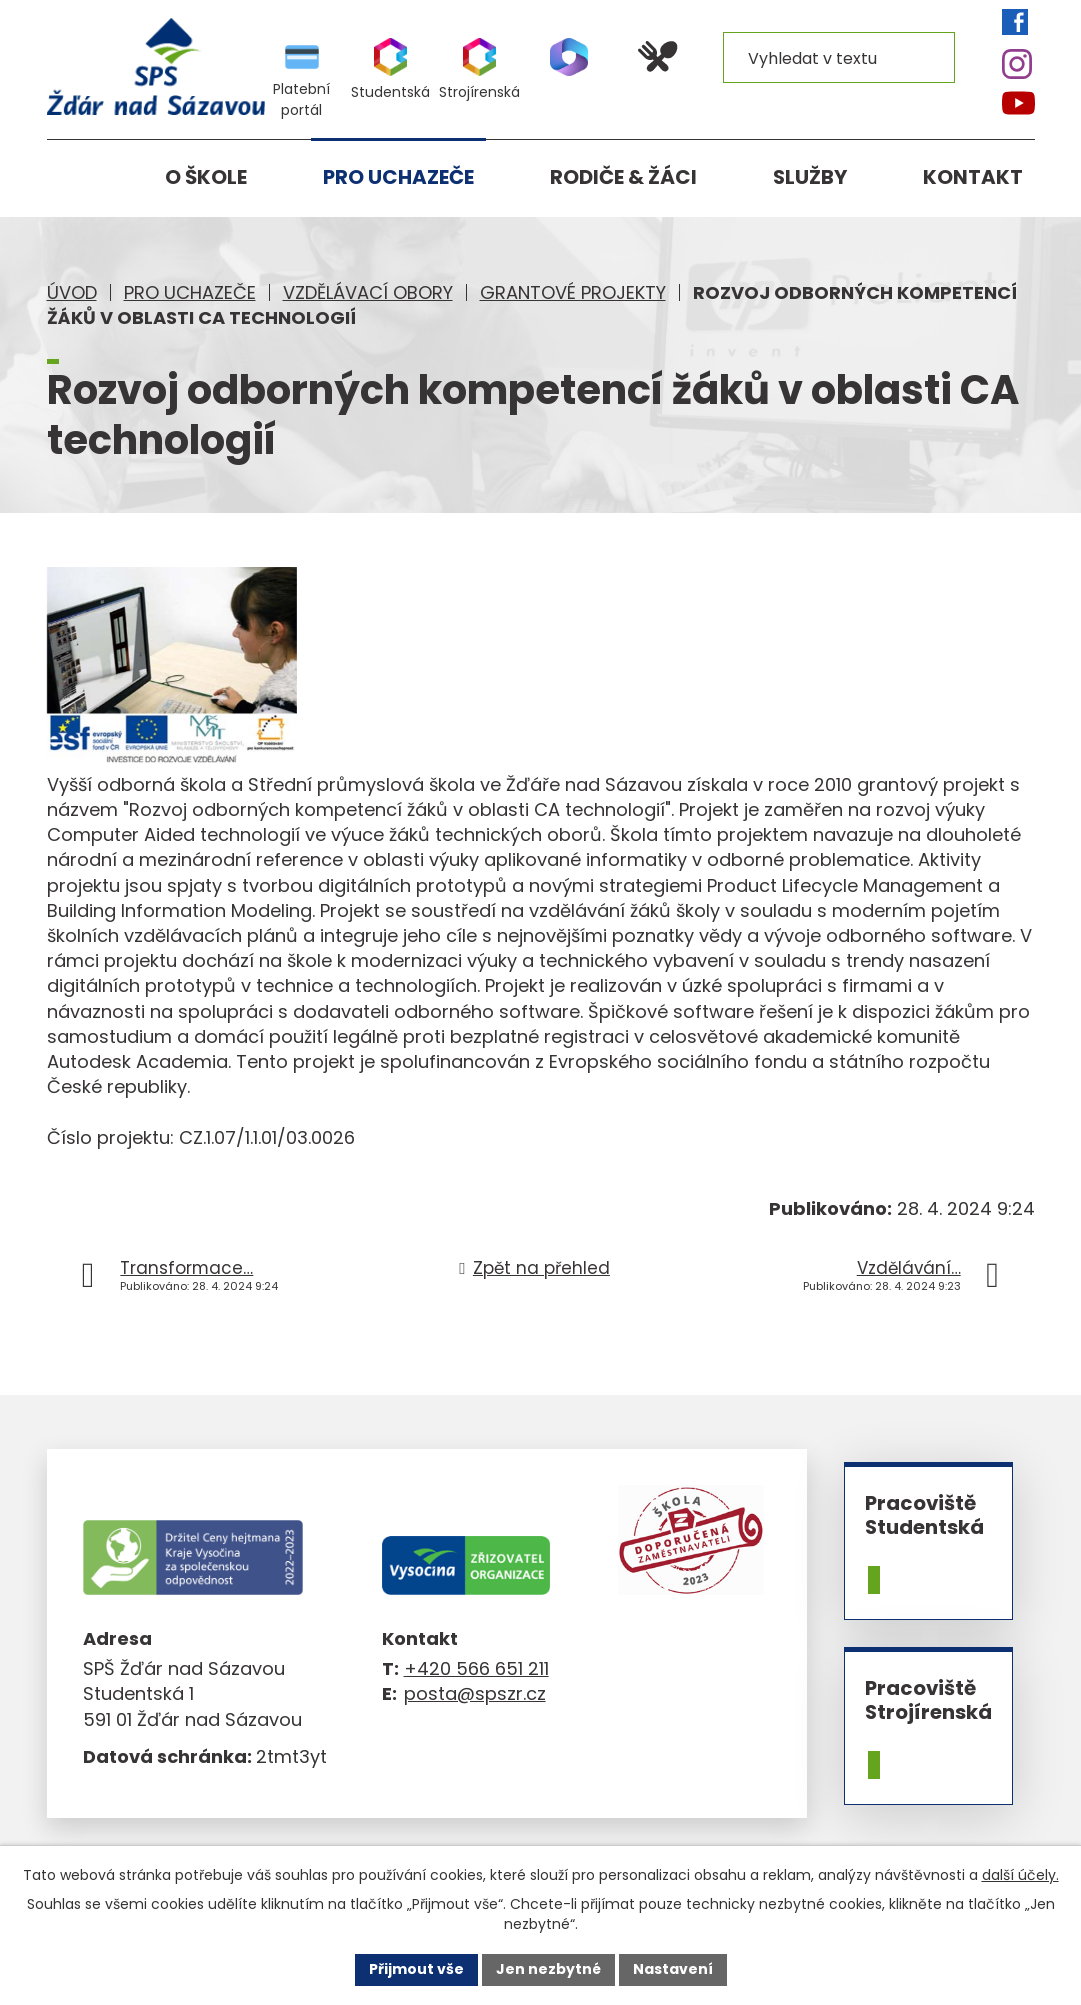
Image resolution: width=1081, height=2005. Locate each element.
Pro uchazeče (190, 292)
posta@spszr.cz (475, 1693)
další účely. (1020, 1875)
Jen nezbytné (548, 1969)
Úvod (72, 292)
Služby (810, 177)
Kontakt (973, 177)
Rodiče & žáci (623, 177)
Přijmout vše (416, 1969)
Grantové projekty (573, 292)
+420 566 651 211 (476, 1668)
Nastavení (673, 1969)
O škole (206, 177)
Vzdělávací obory (368, 292)
